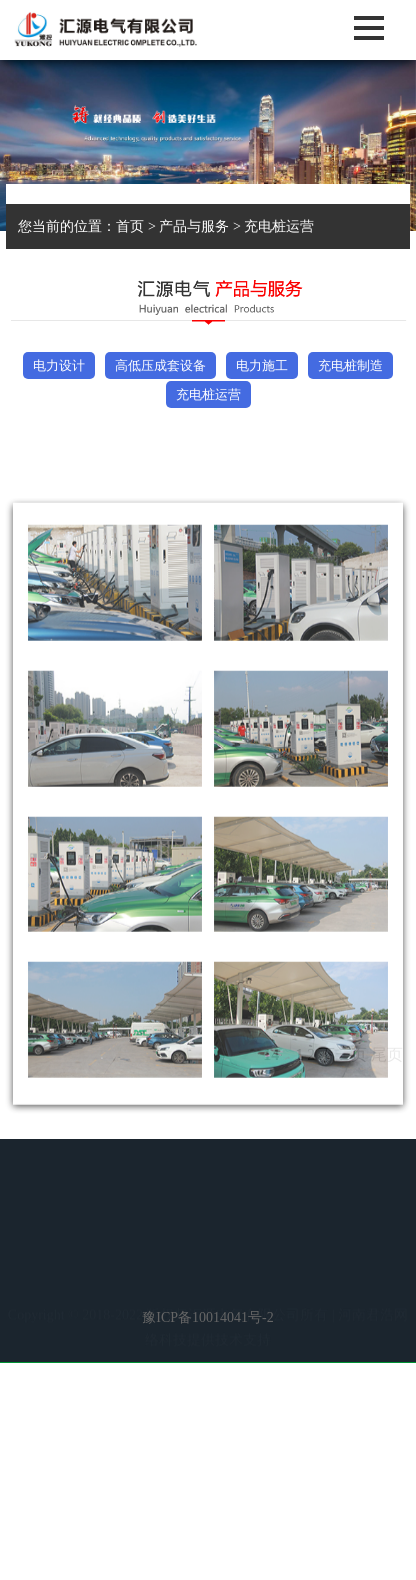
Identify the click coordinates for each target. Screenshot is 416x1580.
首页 (130, 226)
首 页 (50, 1271)
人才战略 (170, 1296)
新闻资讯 (189, 1271)
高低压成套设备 (160, 365)
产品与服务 (194, 226)
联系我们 (246, 1296)
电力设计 (59, 365)
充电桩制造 (350, 365)
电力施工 (262, 365)
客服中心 (354, 1271)
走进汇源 (113, 1271)
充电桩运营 (279, 226)
